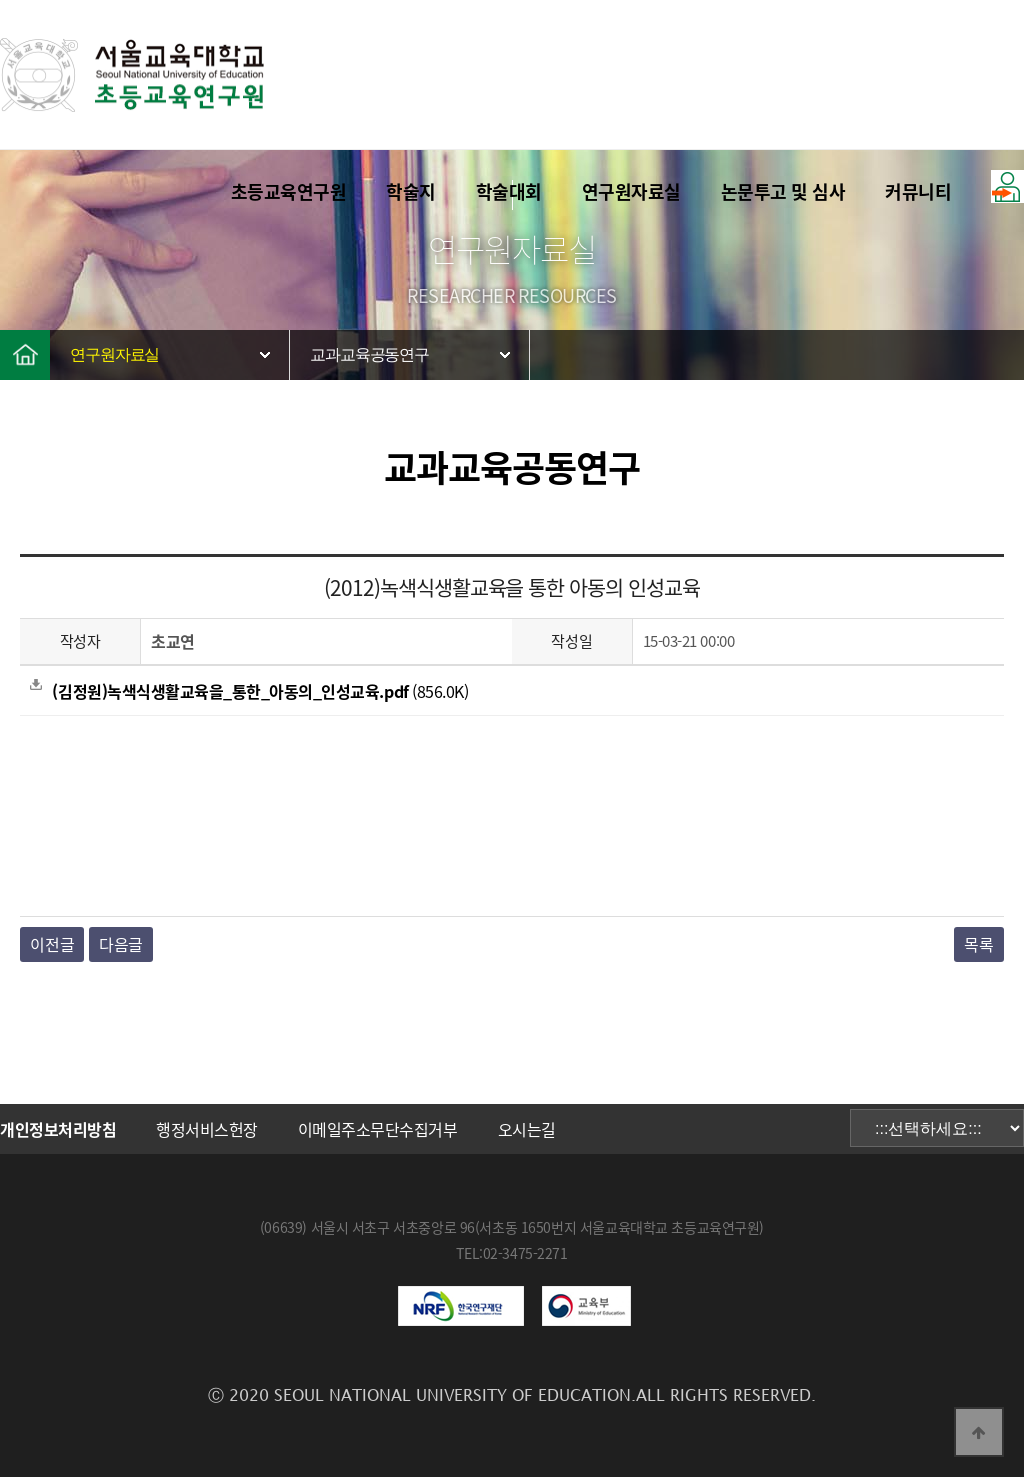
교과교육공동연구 (369, 354)
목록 (978, 944)
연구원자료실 (631, 191)
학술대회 (509, 191)
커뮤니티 (918, 191)
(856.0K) (249, 691)
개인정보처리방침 (58, 1129)
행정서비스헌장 (207, 1129)
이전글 (52, 944)
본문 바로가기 (0, 0)
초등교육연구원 (289, 191)
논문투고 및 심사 (783, 191)
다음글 (121, 944)
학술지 (411, 191)
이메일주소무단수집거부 (378, 1129)
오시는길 (527, 1129)
